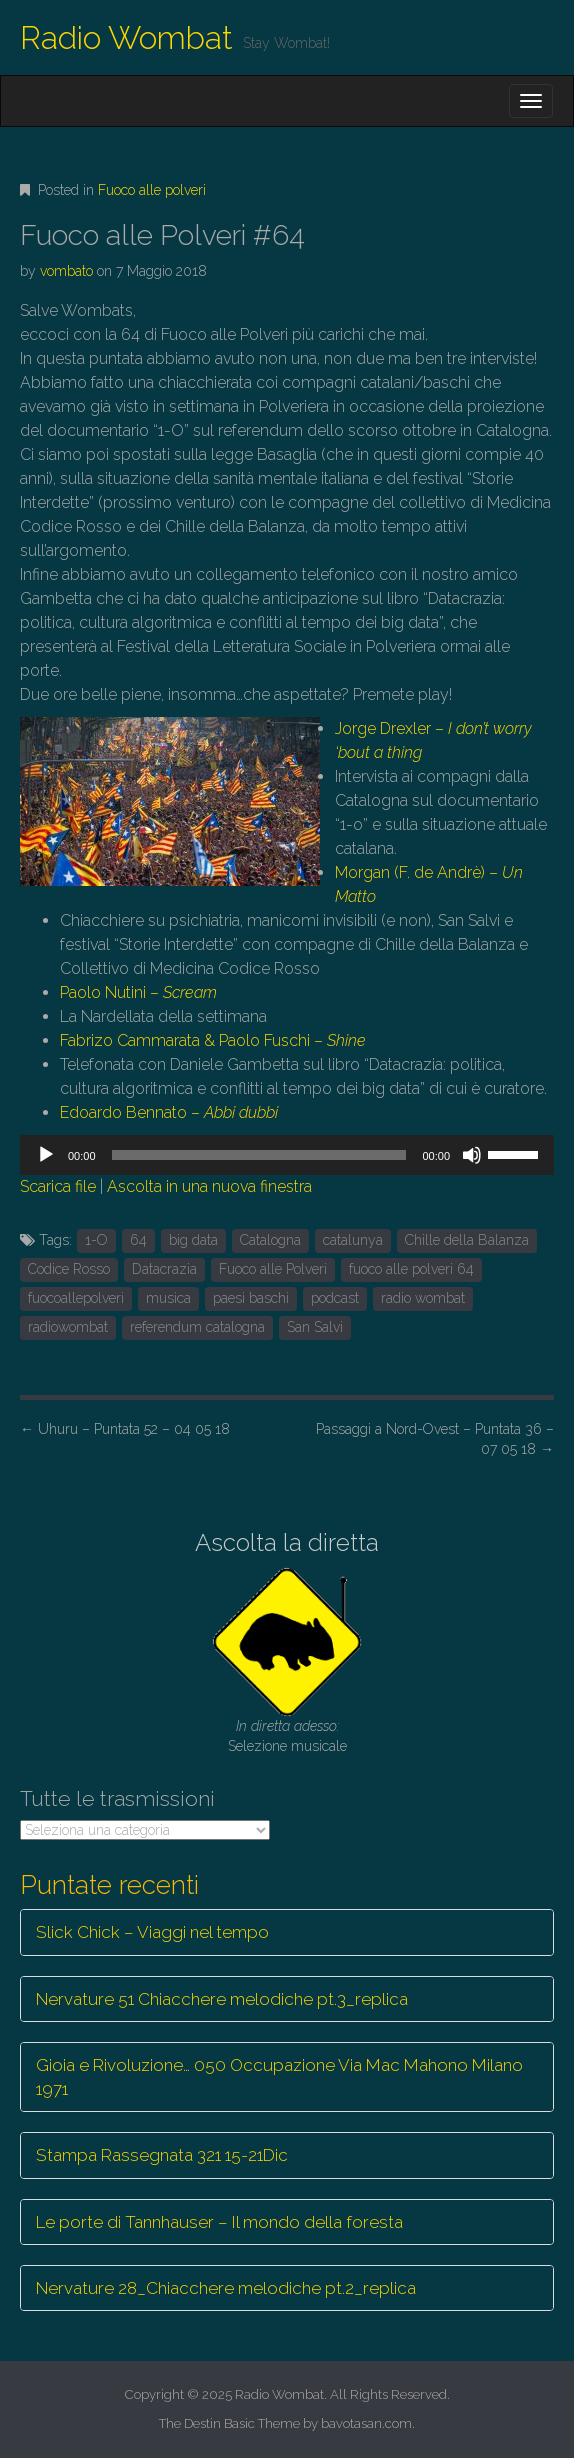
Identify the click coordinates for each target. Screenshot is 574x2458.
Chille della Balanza (467, 1240)
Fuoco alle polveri (152, 190)
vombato (66, 271)
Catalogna (270, 1240)
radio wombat (423, 1298)
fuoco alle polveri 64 (411, 1269)
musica (168, 1298)
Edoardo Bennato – (169, 1112)
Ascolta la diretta (287, 1542)
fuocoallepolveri (76, 1298)
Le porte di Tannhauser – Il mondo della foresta (219, 2222)
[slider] (259, 1155)
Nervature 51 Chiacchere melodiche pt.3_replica (222, 1999)
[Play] (46, 1155)
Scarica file (58, 1186)
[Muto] (472, 1155)
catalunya (353, 1240)
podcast (335, 1298)
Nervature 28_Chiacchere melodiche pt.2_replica (226, 2288)
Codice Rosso (69, 1269)
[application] (287, 1155)
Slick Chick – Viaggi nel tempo (152, 1932)
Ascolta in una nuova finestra (209, 1186)
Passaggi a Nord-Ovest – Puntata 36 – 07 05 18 (435, 1439)
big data (193, 1240)
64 (138, 1240)
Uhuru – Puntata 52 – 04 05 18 (125, 1429)
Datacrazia (164, 1269)
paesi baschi (251, 1298)
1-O (96, 1240)
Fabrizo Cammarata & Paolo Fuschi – (213, 1040)
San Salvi (315, 1327)
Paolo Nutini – (138, 992)
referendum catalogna (197, 1327)
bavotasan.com (366, 2423)
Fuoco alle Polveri (273, 1269)
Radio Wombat (126, 37)
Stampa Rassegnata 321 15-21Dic (162, 2155)
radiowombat (68, 1327)
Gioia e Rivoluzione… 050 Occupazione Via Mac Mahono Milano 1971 (279, 2077)
